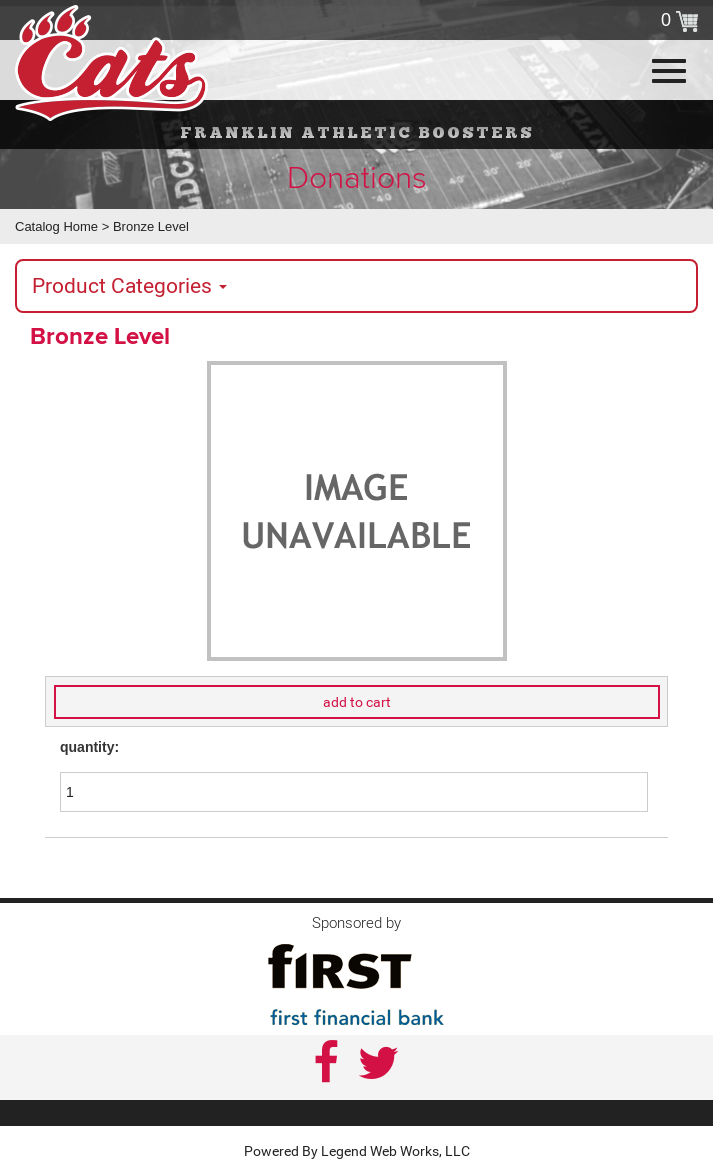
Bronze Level (151, 226)
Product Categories (129, 286)
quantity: (89, 747)
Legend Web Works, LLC (395, 1151)
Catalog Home (56, 226)
